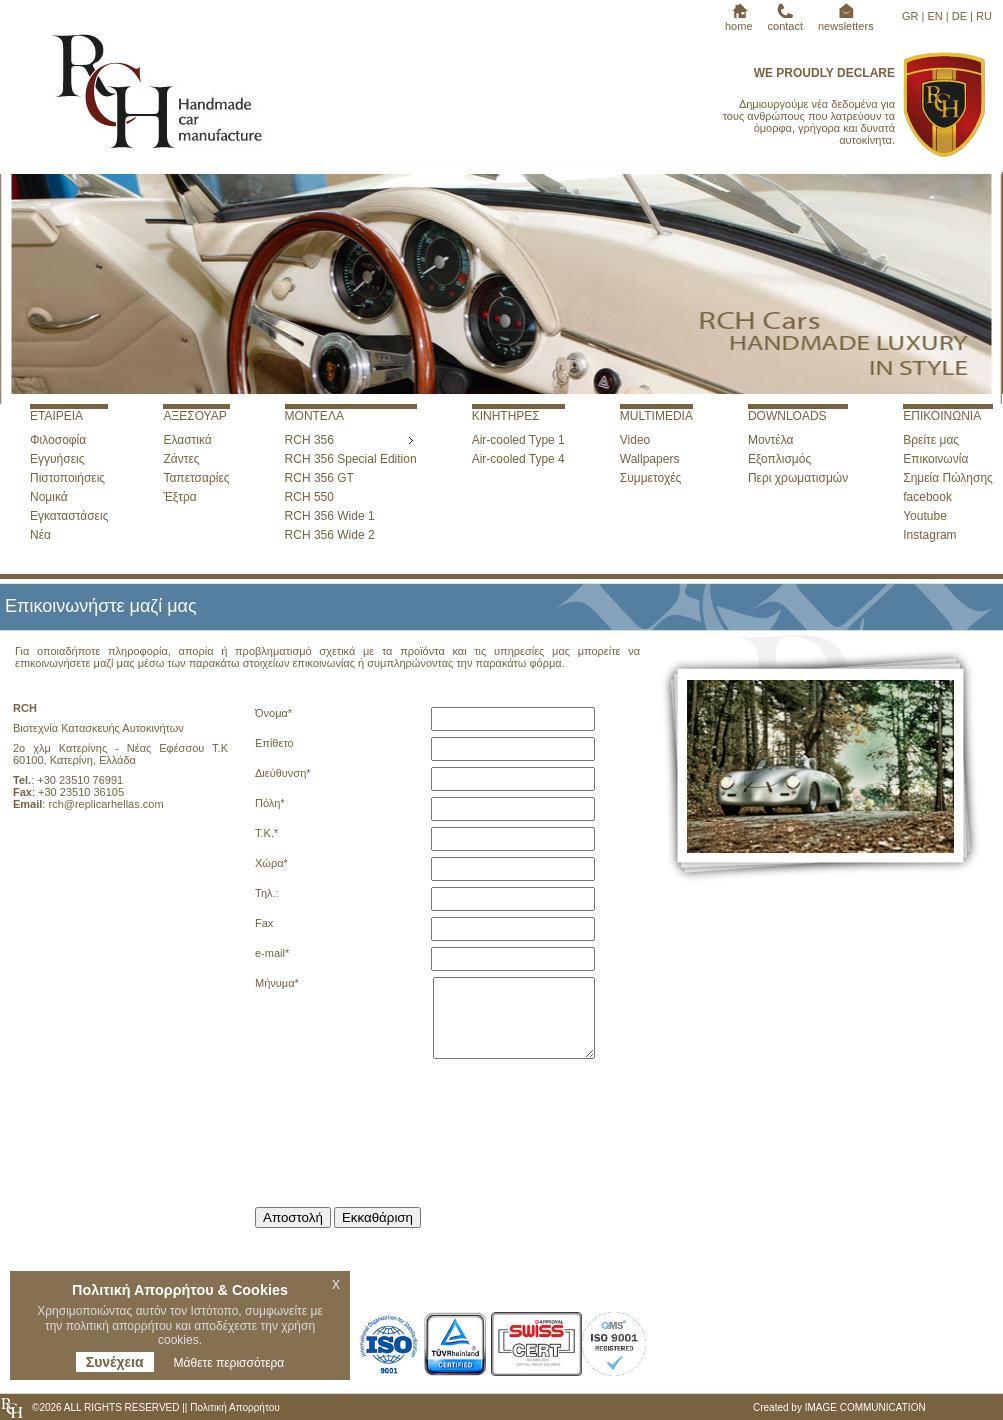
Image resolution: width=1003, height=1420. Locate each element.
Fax (264, 923)
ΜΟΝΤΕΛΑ (314, 416)
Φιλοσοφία (58, 440)
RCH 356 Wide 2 (330, 535)
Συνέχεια (115, 1362)
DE (959, 16)
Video (635, 440)
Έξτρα (179, 497)
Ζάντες (181, 459)
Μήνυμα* (277, 983)
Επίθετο (274, 743)
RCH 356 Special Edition (351, 459)
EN (934, 16)
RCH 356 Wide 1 (330, 516)
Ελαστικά (187, 440)
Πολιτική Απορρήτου (233, 1407)
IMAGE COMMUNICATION (865, 1407)
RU (984, 16)
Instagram (929, 535)
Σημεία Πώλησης (948, 478)
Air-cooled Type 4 (518, 459)
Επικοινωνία (935, 459)
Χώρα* (271, 863)
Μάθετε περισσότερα (229, 1363)
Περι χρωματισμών (798, 478)
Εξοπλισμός (779, 459)
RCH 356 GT (319, 478)
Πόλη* (270, 803)
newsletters (846, 20)
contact (785, 20)
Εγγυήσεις (57, 459)
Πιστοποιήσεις (67, 478)
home (739, 20)
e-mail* (272, 953)
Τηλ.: (267, 893)
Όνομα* (273, 713)
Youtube (925, 516)
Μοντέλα (771, 440)
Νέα (40, 535)
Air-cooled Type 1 (518, 440)
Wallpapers (650, 459)
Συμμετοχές (651, 478)
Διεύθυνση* (283, 773)
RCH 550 (309, 497)
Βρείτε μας (931, 440)
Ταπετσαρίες (196, 478)
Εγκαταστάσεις (69, 516)
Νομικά (49, 497)
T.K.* (266, 833)
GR (910, 16)
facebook (927, 497)
